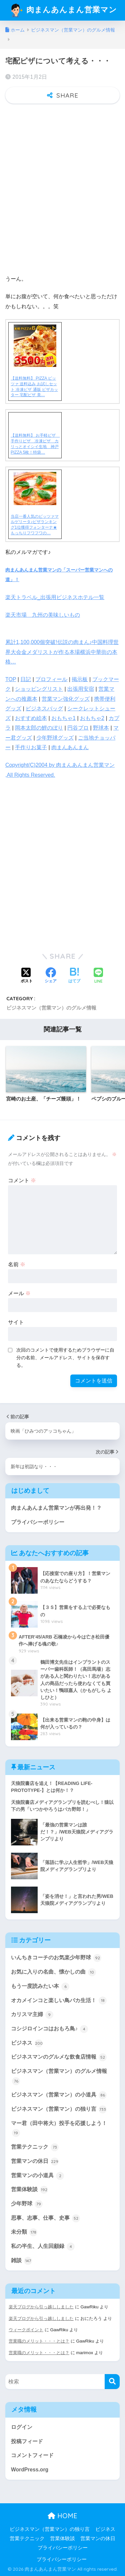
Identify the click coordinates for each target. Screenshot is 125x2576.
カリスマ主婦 (32, 2015)
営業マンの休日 (35, 2162)
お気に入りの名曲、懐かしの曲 (53, 1972)
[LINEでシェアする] (98, 976)
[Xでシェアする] (27, 976)
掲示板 (80, 679)
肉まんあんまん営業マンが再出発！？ (56, 1508)
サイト (16, 1322)
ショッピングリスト (39, 689)
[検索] (112, 2381)
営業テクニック (35, 2147)
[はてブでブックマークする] (74, 976)
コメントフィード (32, 2455)
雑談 (21, 2261)
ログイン (21, 2427)
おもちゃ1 (63, 718)
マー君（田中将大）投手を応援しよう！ (59, 2128)
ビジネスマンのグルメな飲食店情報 (59, 2057)
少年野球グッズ (55, 738)
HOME (62, 2516)
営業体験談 (29, 2190)
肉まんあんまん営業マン (63, 10)
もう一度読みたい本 (40, 1987)
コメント (22, 1180)
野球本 (101, 728)
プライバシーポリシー (37, 1522)
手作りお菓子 (31, 747)
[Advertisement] (62, 196)
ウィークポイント (26, 2329)
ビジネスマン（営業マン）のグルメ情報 (51, 1008)
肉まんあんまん (70, 747)
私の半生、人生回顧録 (43, 2247)
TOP (10, 679)
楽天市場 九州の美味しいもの (42, 615)
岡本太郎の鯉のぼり (39, 728)
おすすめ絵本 (31, 718)
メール (19, 1293)
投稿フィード (27, 2441)
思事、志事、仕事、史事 (45, 2218)
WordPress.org (29, 2469)
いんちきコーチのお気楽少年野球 (56, 1958)
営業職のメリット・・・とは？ (39, 2341)
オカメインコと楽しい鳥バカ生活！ (59, 2000)
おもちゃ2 (92, 718)
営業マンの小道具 (37, 2176)
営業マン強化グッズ (66, 699)
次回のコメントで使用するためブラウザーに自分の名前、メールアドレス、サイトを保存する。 (65, 1357)
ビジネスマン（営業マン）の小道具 (59, 2095)
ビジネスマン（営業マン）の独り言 (59, 2109)
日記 (25, 679)
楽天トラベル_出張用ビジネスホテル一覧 (54, 597)
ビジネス (27, 2043)
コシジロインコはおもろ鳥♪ (49, 2029)
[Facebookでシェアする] (51, 976)
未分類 (24, 2232)
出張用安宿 (80, 689)
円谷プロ (78, 728)
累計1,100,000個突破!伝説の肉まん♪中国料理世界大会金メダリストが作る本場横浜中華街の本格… (62, 652)
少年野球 (27, 2204)
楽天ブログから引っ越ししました (41, 2306)
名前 (16, 1264)
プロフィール (51, 679)
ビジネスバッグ (44, 708)
